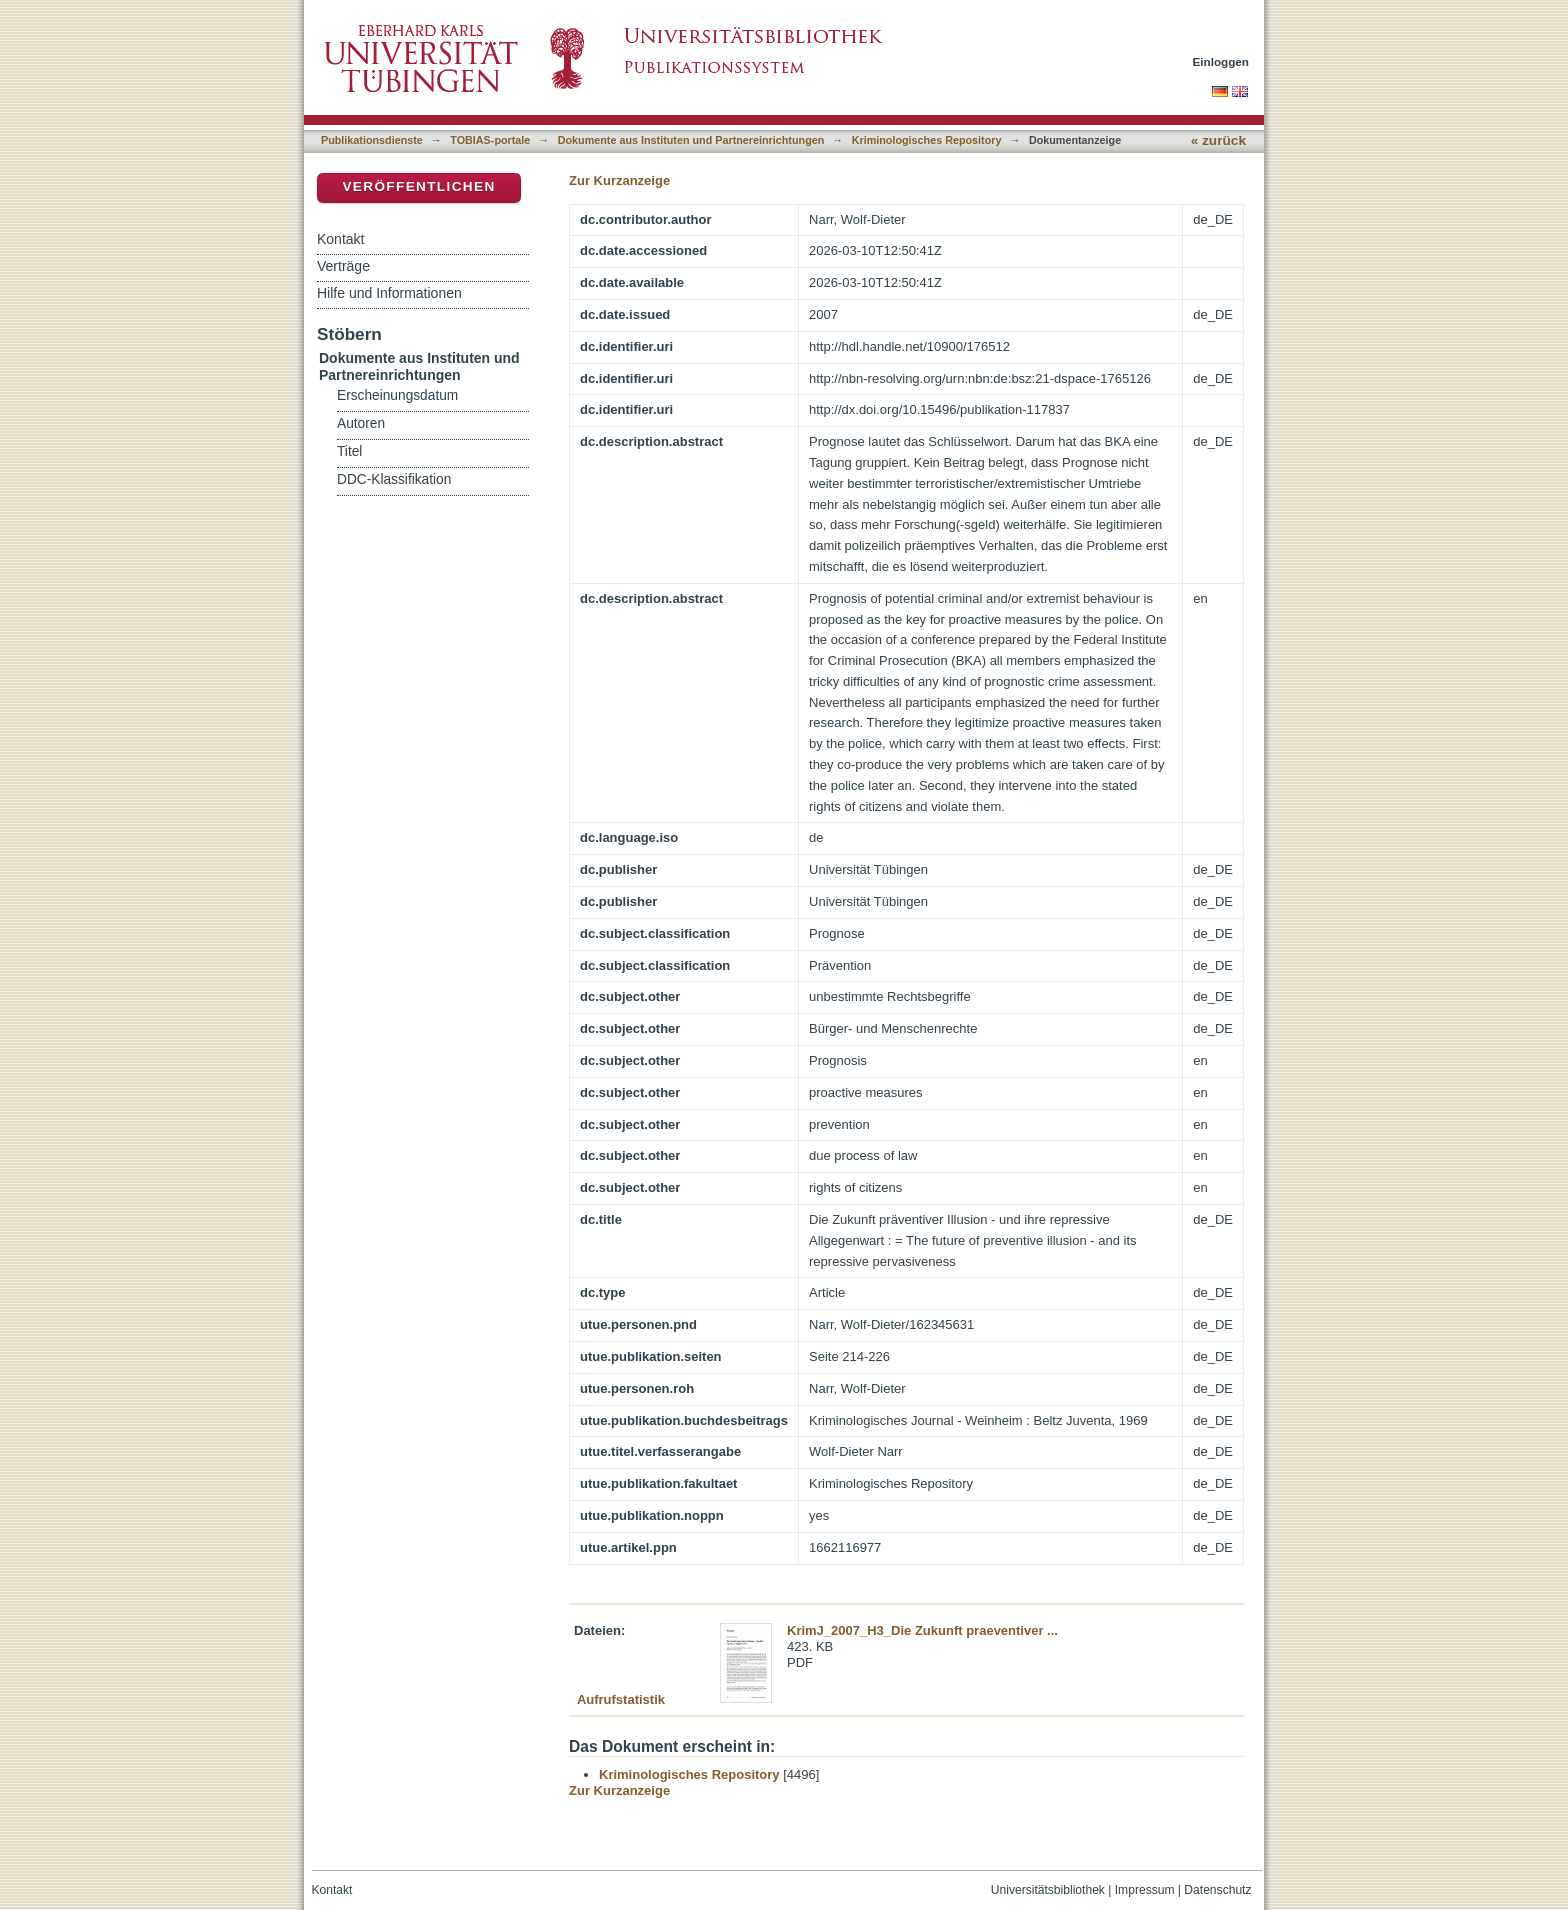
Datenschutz (1217, 1890)
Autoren (361, 423)
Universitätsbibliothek (1048, 1890)
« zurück (1218, 140)
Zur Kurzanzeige (619, 180)
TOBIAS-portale (490, 140)
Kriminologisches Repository (927, 140)
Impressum (1145, 1890)
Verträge (343, 266)
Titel (349, 451)
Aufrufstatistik (621, 1699)
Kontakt (340, 239)
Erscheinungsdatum (397, 395)
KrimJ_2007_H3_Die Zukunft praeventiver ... (922, 1630)
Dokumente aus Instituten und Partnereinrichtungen (691, 140)
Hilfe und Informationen (389, 293)
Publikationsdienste (372, 140)
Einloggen (1221, 61)
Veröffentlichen (418, 186)
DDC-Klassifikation (394, 479)
